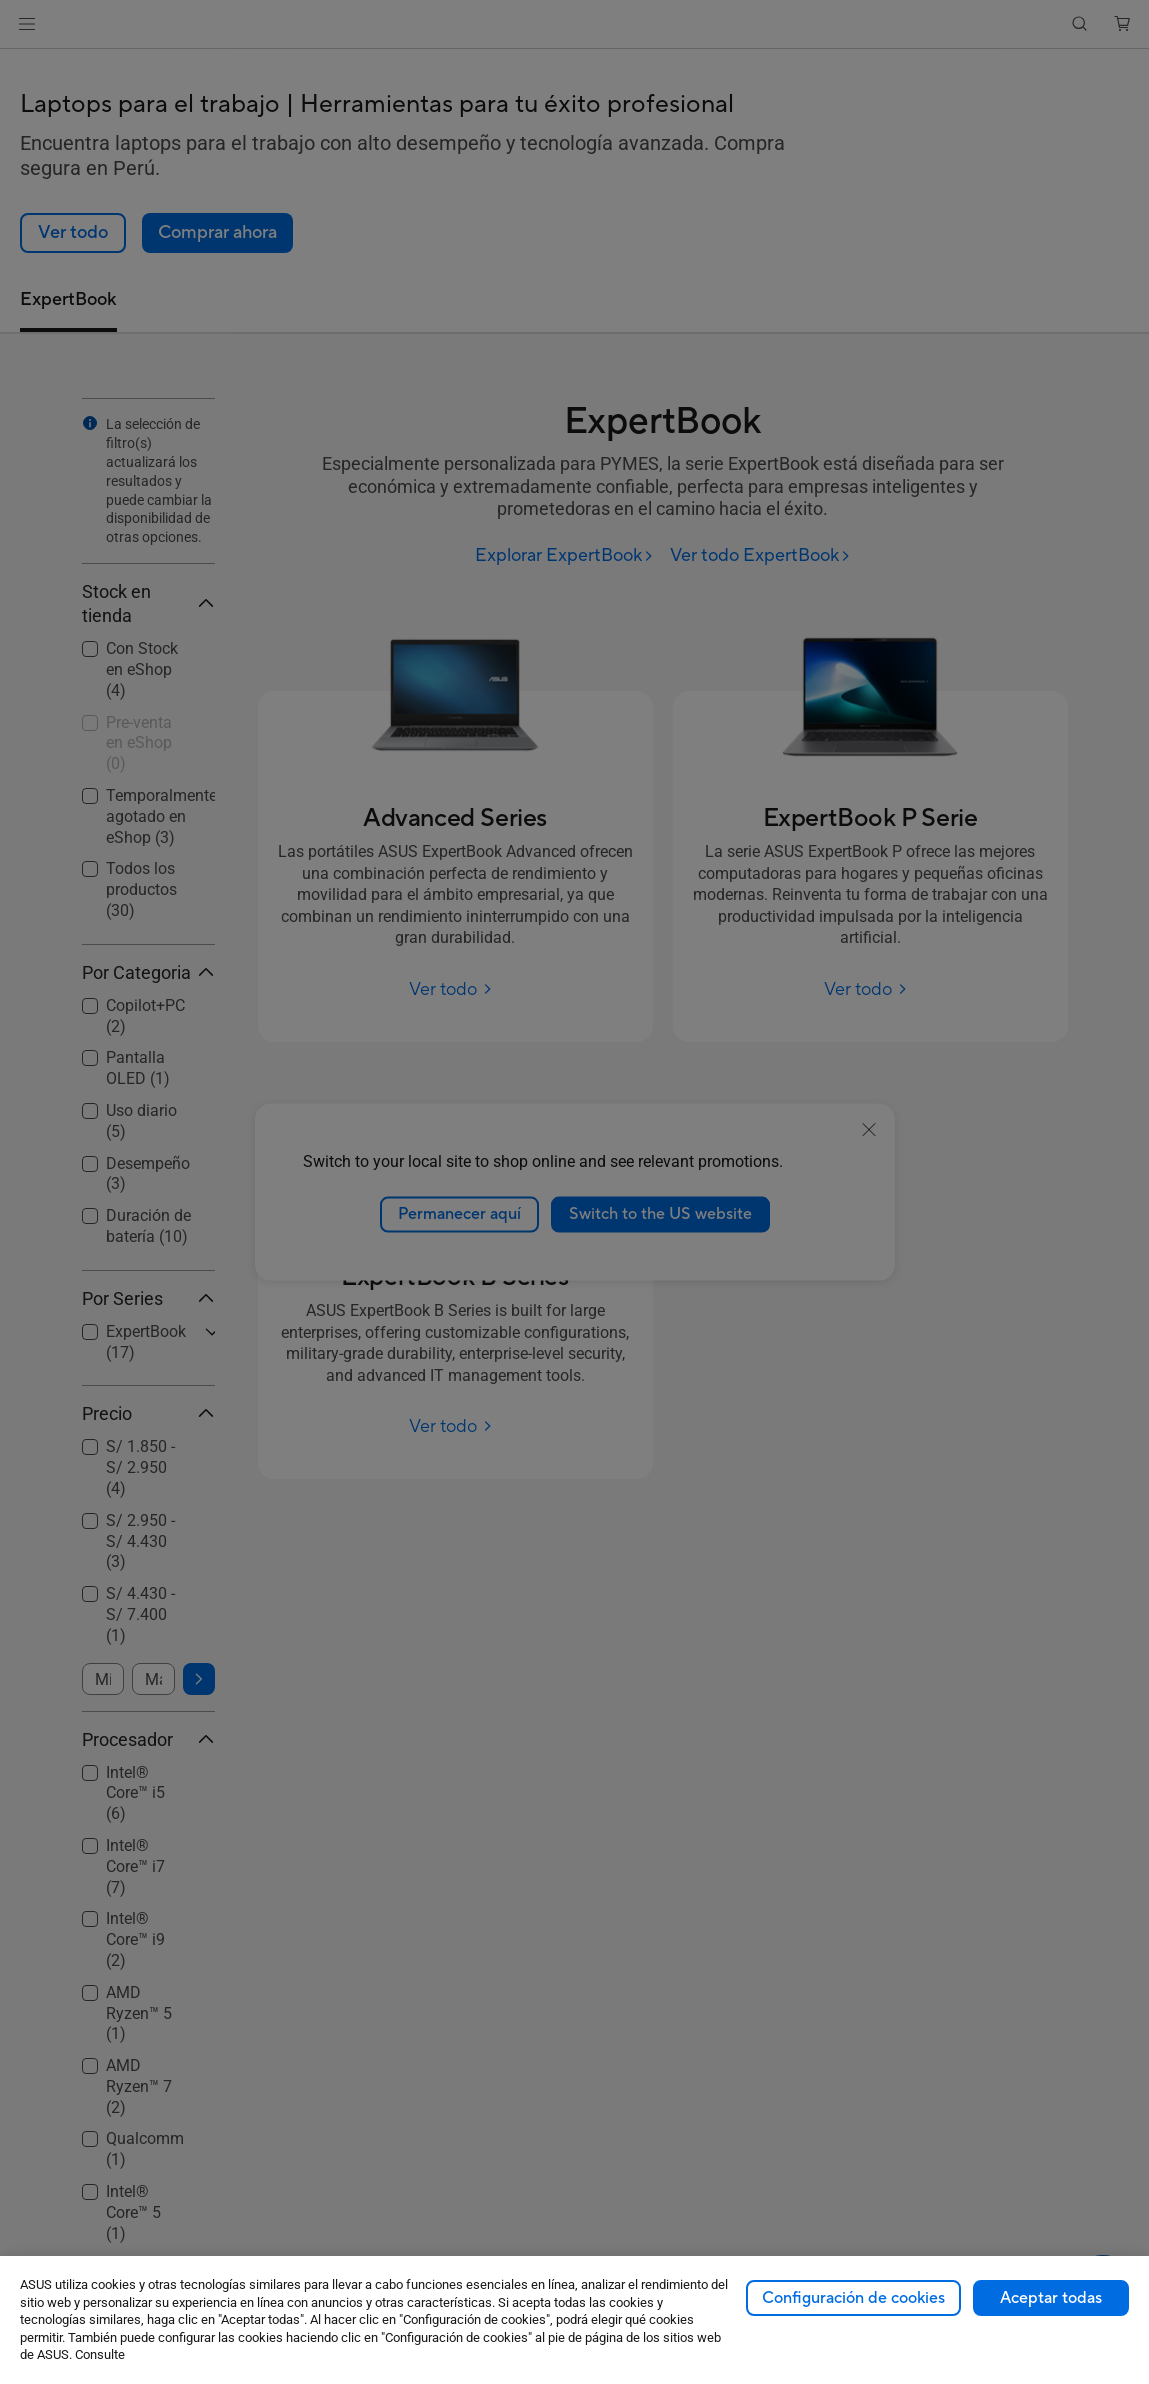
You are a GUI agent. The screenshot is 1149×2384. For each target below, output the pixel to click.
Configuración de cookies (853, 2298)
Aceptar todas (1051, 2298)
